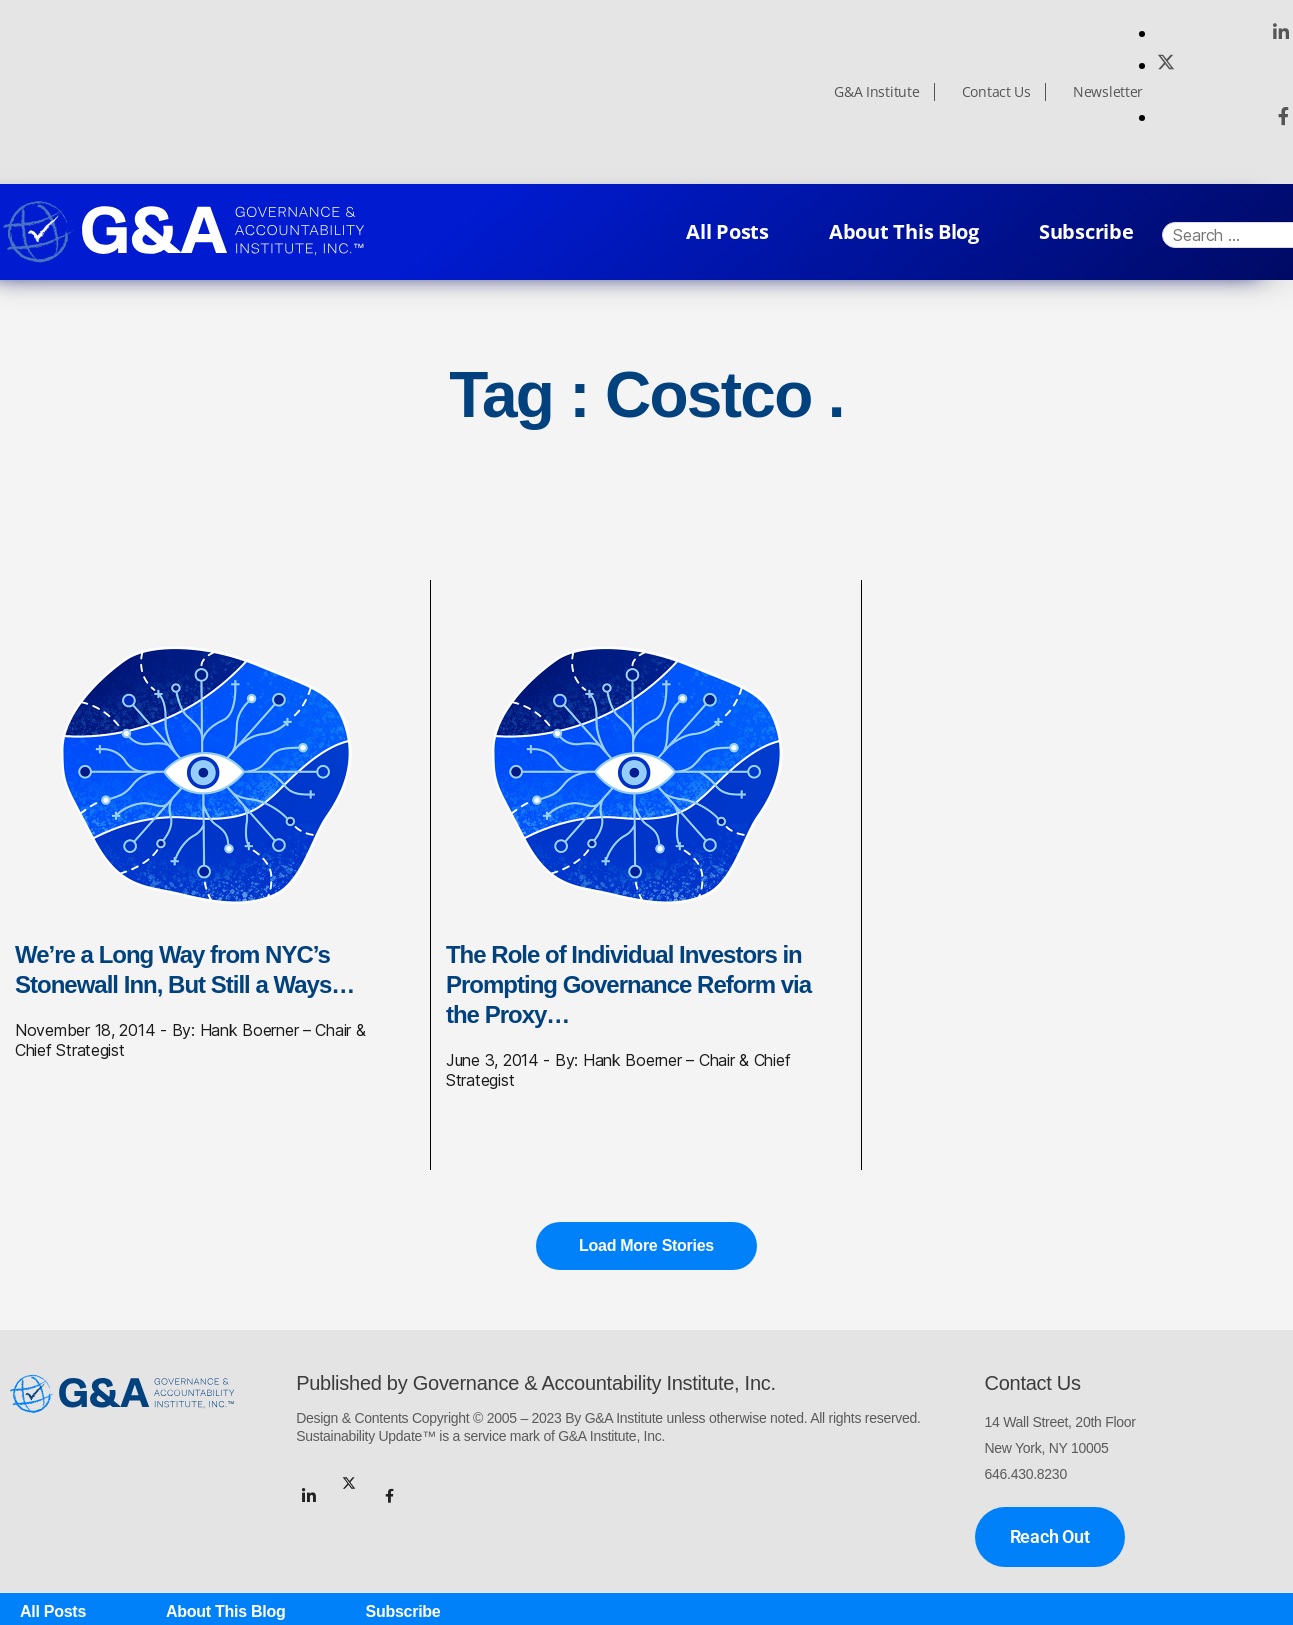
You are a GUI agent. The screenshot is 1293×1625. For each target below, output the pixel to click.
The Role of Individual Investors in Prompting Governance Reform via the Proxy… (628, 984)
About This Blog (904, 231)
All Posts (727, 231)
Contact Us (996, 92)
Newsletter (1108, 92)
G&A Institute (877, 92)
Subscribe (1086, 231)
